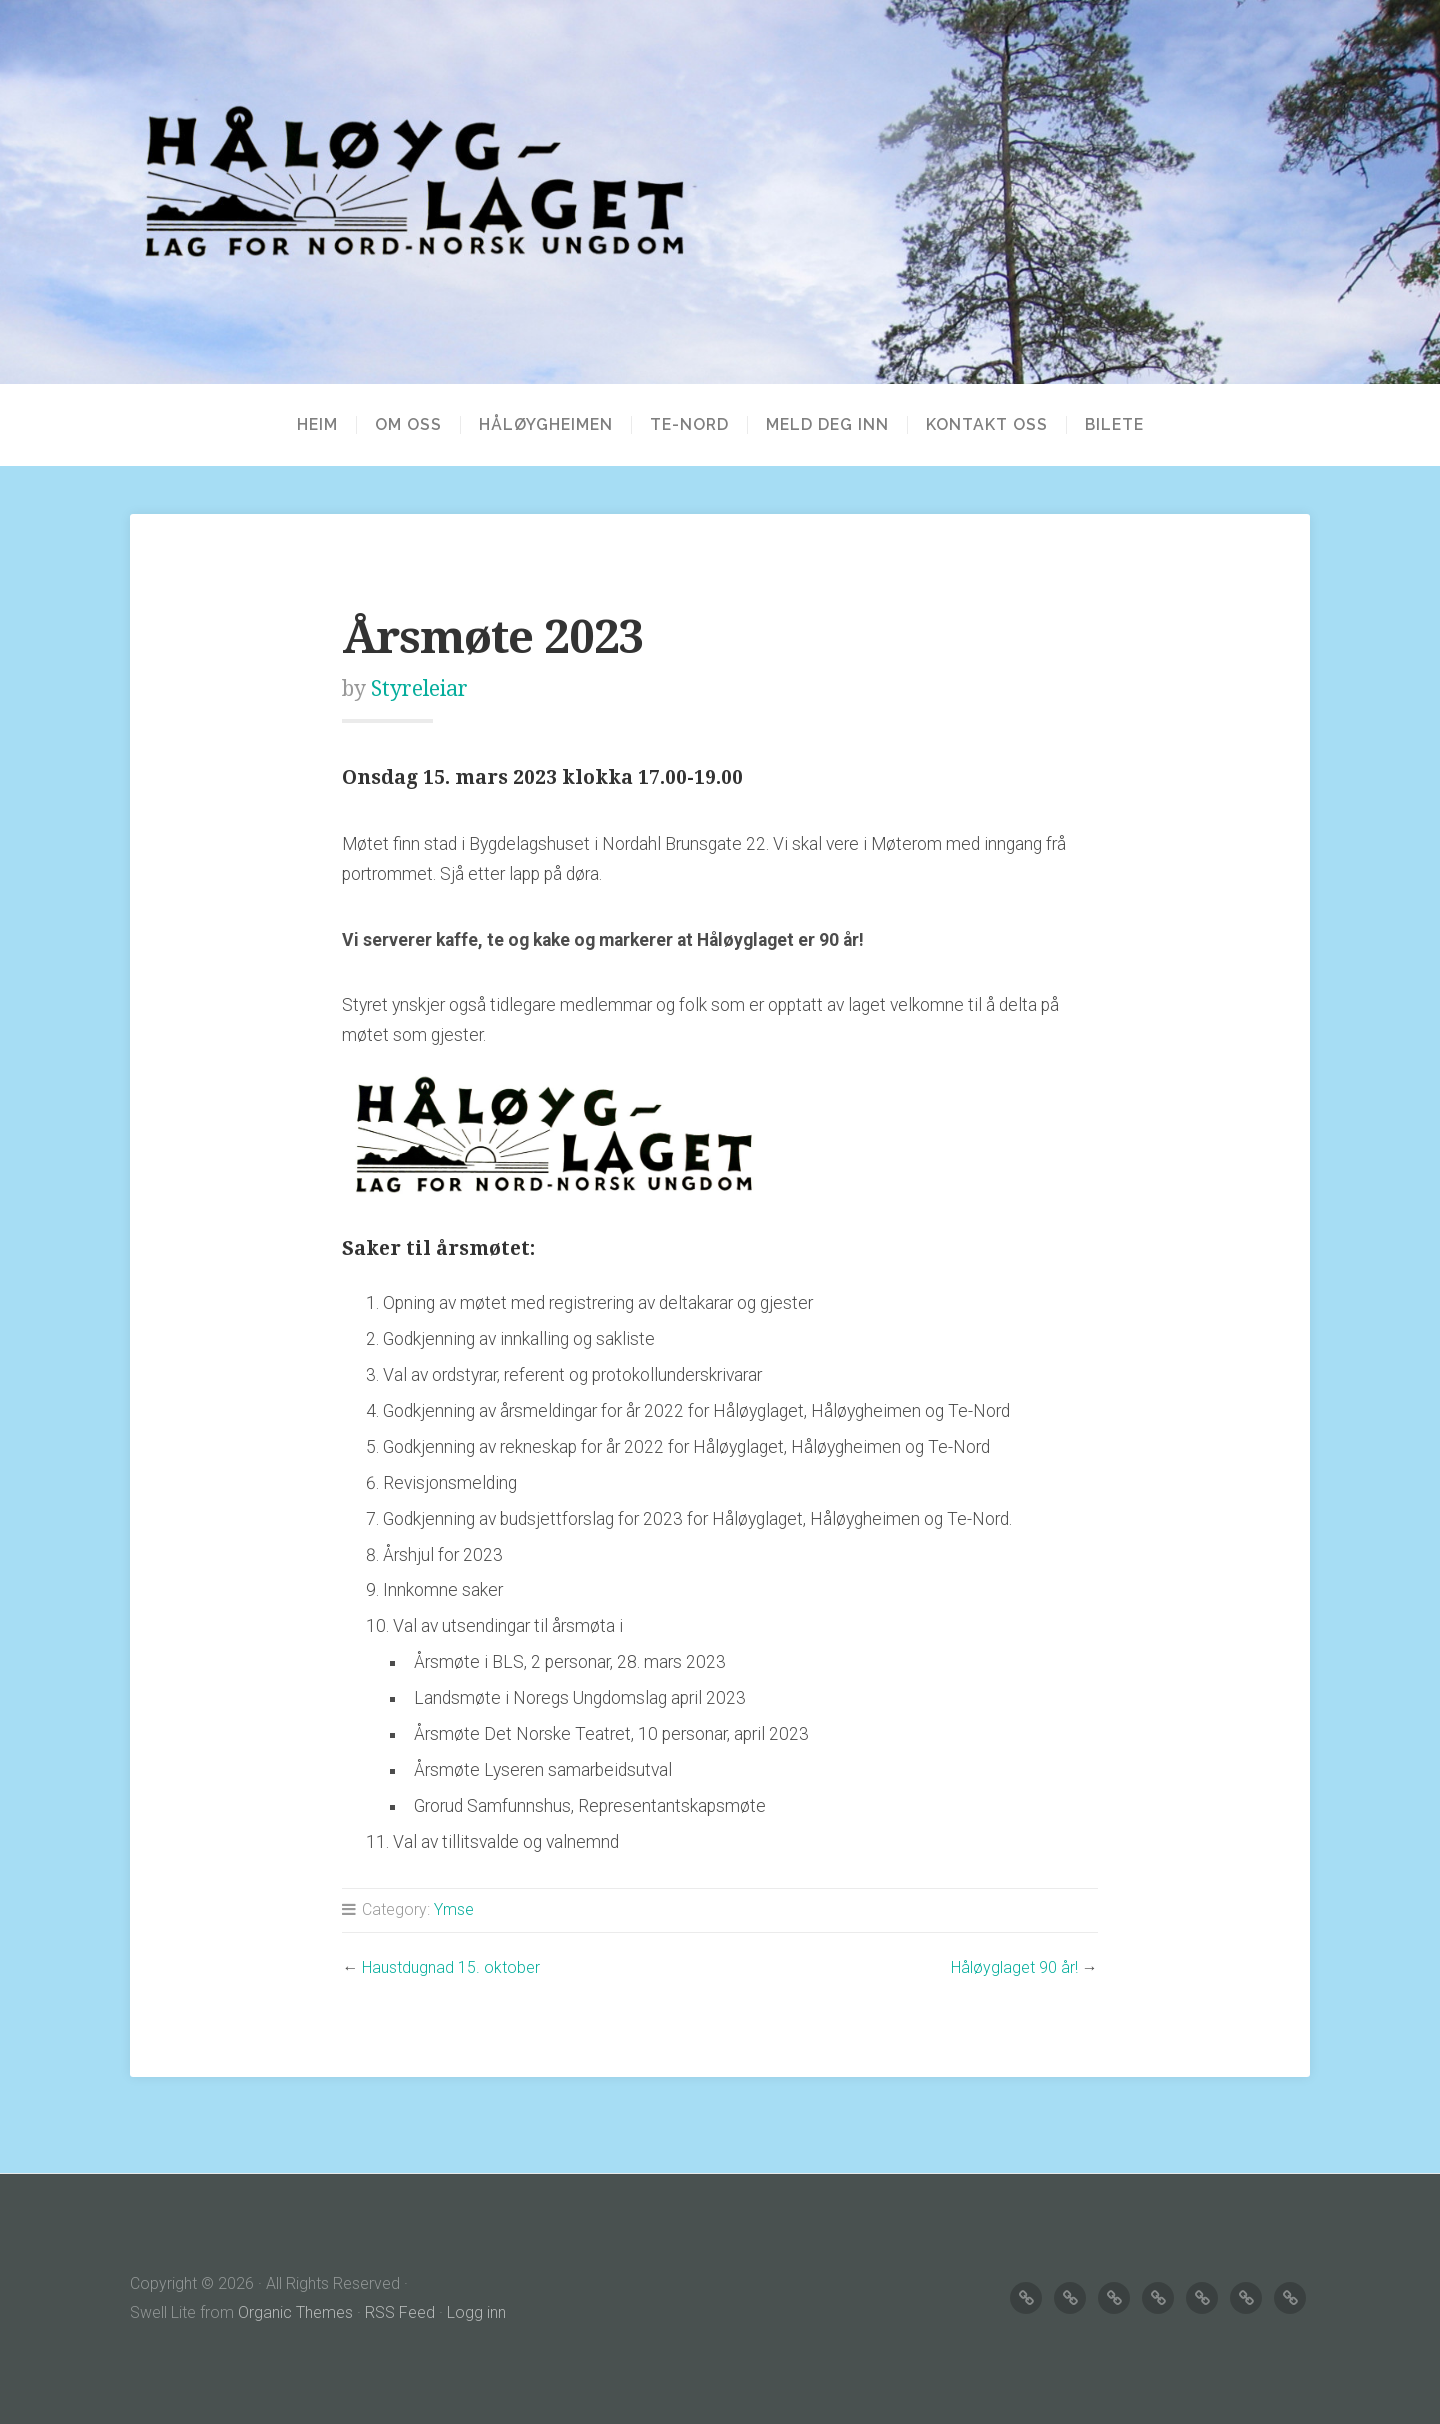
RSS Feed (400, 2312)
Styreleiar (419, 688)
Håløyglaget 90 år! (1014, 1967)
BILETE (1114, 425)
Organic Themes (295, 2312)
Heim (317, 425)
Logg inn (476, 2312)
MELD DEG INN (827, 425)
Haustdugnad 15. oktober (451, 1967)
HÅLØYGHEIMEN (546, 425)
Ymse (454, 1909)
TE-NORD (689, 425)
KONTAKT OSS (987, 425)
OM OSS (408, 425)
